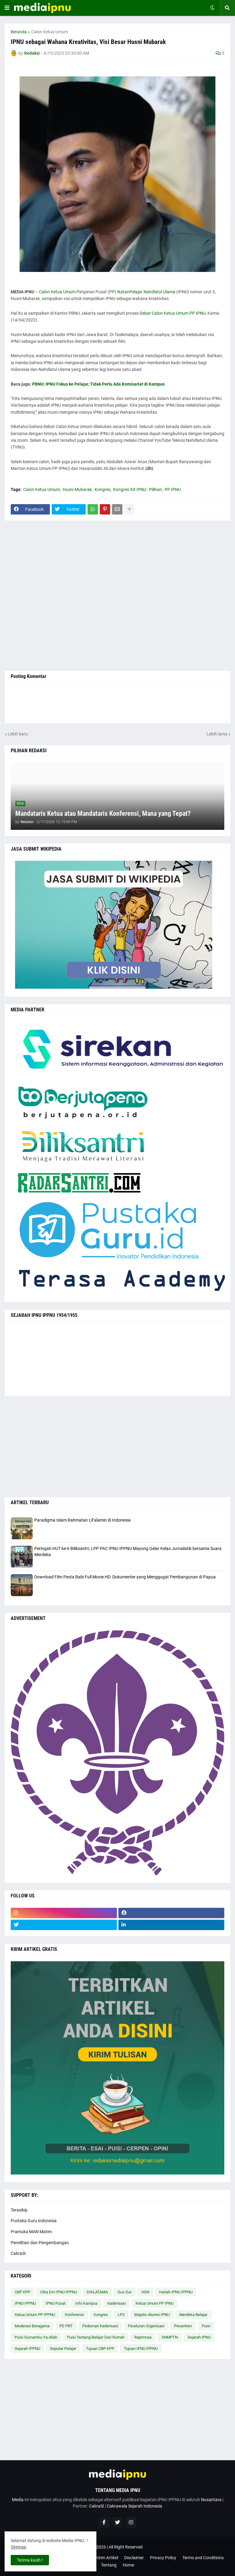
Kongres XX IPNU (129, 489)
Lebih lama (217, 733)
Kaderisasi (116, 2303)
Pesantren (183, 2326)
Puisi (206, 2326)
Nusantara (211, 2499)
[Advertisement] (117, 595)
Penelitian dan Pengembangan (40, 2242)
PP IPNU (173, 489)
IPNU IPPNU (25, 2303)
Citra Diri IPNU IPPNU (58, 2292)
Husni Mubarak (77, 489)
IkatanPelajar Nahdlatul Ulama (146, 291)
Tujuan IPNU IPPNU (141, 2348)
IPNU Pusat (55, 2303)
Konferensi (74, 2314)
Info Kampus (86, 2303)
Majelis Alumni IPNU (152, 2314)
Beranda (19, 32)
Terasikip (19, 2210)
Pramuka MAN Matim (31, 2231)
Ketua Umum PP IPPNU (35, 2314)
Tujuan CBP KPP (100, 2348)
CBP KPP (22, 2292)
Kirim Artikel (106, 2557)
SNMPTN (170, 2337)
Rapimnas (143, 2337)
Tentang (109, 2565)
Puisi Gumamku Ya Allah (36, 2337)
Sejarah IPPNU (27, 2348)
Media (18, 2499)
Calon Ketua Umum (49, 32)
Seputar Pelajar (63, 2348)
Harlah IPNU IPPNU (175, 2292)
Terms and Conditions (203, 2557)
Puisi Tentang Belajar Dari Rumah (96, 2337)
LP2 (121, 2314)
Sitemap (18, 2547)
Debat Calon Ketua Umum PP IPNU (173, 313)
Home (128, 2565)
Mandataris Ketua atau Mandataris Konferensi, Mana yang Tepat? (103, 813)
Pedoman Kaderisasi (100, 2326)
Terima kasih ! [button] (30, 2560)
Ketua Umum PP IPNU (154, 2303)
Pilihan (155, 489)
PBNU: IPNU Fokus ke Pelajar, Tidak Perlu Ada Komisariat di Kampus (98, 384)
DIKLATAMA (97, 2292)
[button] (7, 8)
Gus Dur (125, 2292)
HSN (145, 2292)
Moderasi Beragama (32, 2326)
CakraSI (18, 2253)
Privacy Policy (163, 2557)
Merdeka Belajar (193, 2314)
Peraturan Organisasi (146, 2326)
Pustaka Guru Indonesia (34, 2220)
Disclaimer (134, 2557)
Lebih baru (18, 733)
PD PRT (66, 2326)
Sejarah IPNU (199, 2337)
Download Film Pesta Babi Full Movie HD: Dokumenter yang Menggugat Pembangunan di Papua (125, 1576)
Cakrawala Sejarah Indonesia (134, 2506)
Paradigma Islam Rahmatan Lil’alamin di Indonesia (82, 1520)
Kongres (102, 489)
